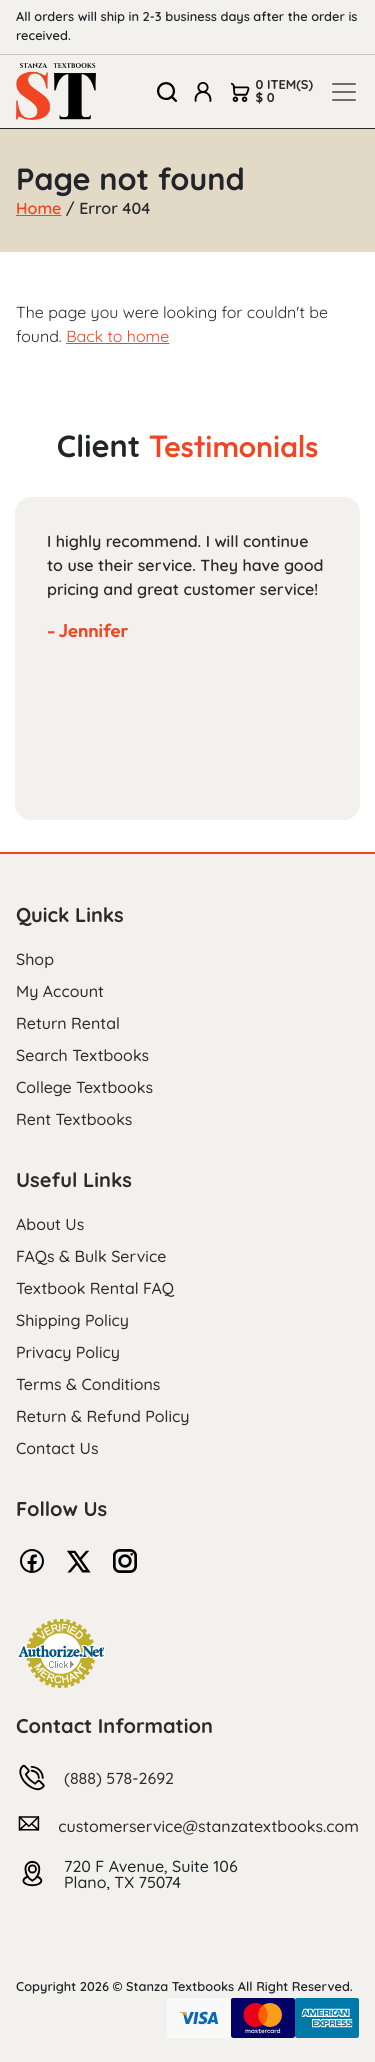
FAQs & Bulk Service (91, 1256)
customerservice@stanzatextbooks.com (208, 1826)
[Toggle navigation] (344, 92)
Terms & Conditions (88, 1384)
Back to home (117, 336)
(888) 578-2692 (119, 1778)
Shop (35, 959)
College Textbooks (84, 1087)
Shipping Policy (72, 1320)
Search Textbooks (82, 1055)
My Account (60, 991)
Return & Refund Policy (102, 1416)
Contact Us (57, 1448)
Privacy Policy (68, 1352)
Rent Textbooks (74, 1119)
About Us (50, 1224)
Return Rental (68, 1023)
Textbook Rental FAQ (95, 1288)
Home (38, 208)
